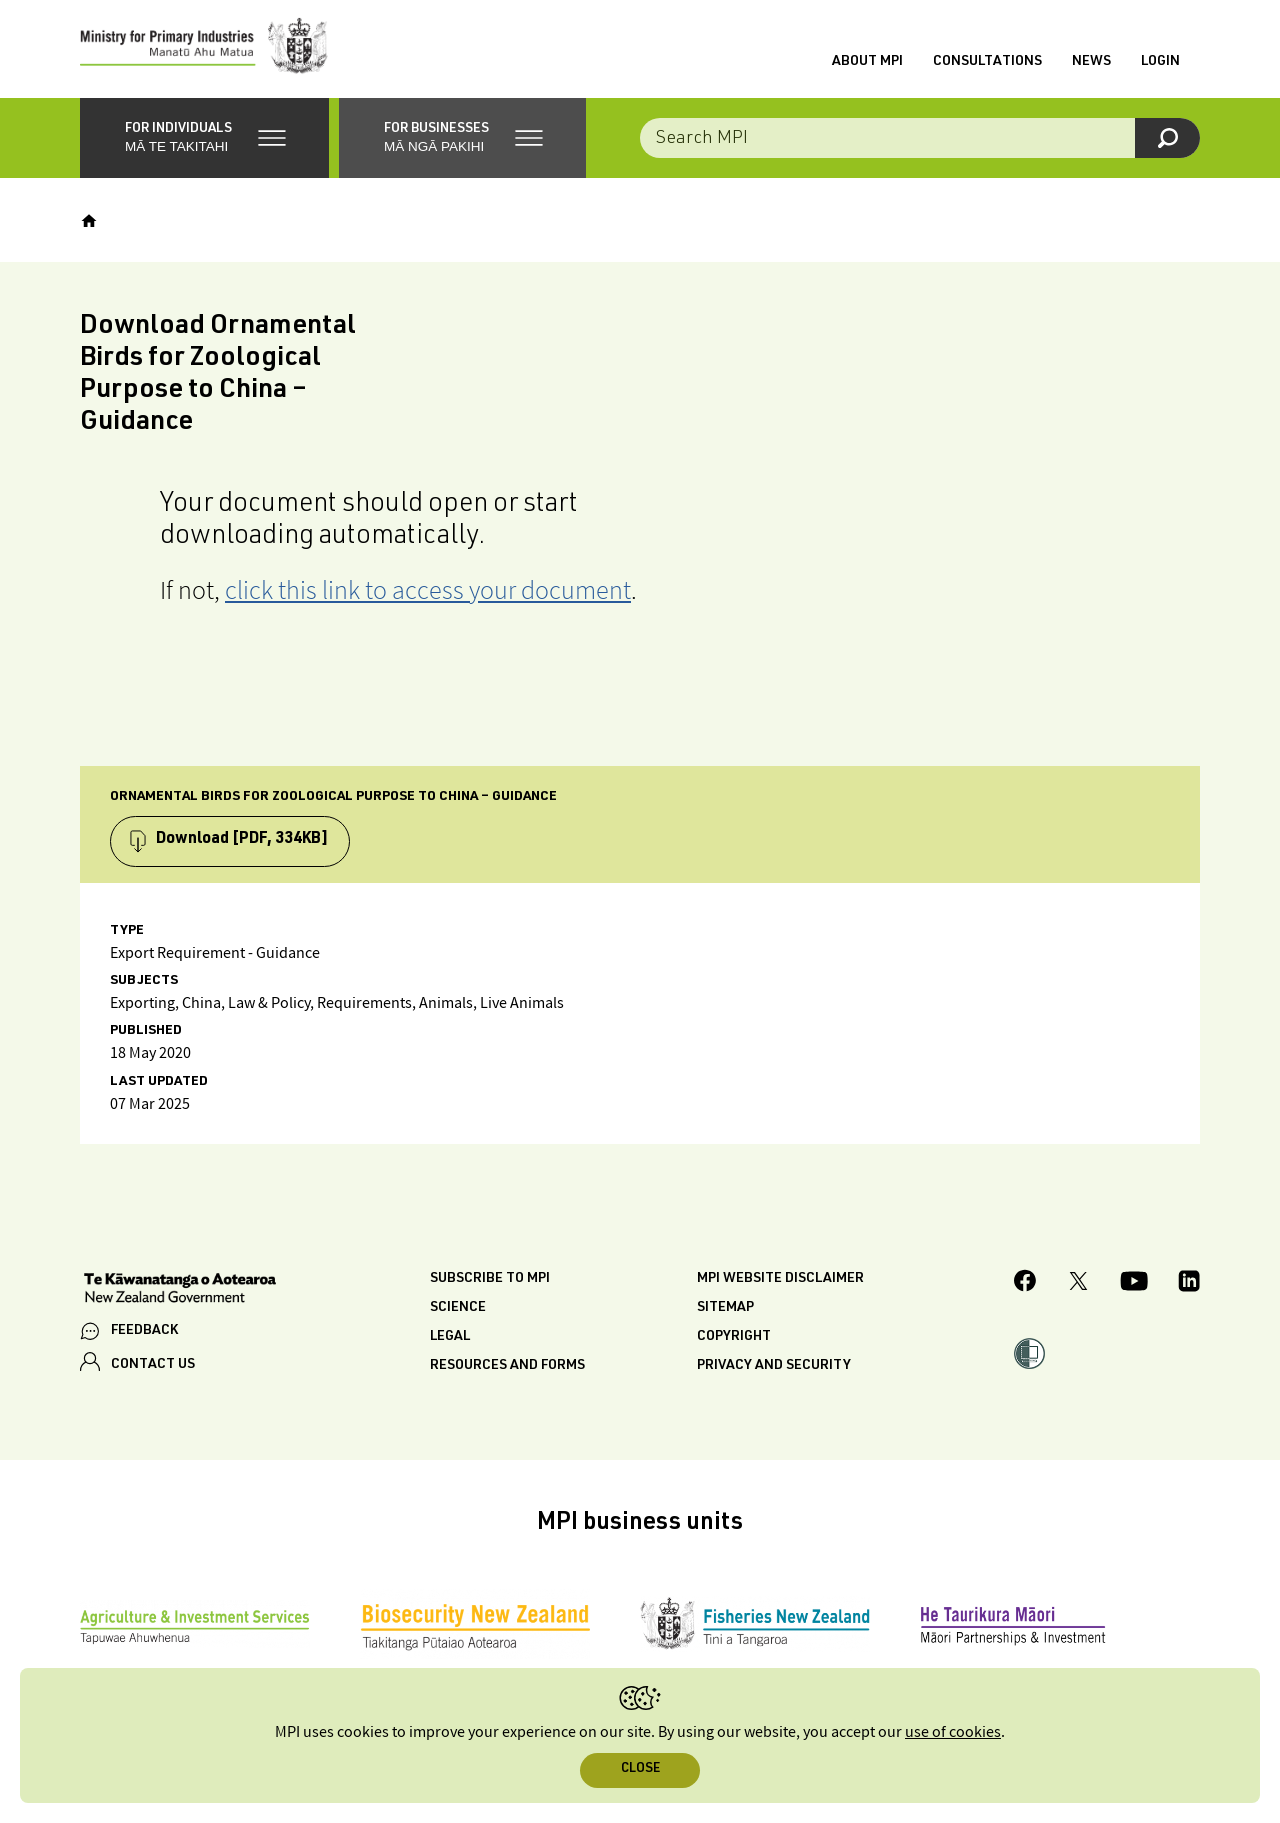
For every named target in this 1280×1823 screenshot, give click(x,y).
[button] (204, 140)
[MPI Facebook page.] (1025, 1286)
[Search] (1167, 140)
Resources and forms (507, 1369)
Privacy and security (774, 1369)
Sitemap (725, 1311)
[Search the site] (920, 140)
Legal (450, 1340)
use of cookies (953, 1732)
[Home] (89, 223)
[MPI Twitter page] (1078, 1286)
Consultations (987, 63)
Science (458, 1311)
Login (1160, 63)
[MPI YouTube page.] (1134, 1286)
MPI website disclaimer (780, 1282)
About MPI (867, 63)
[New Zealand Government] (180, 1293)
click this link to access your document (428, 591)
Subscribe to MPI (490, 1282)
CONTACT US (153, 1367)
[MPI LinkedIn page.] (1189, 1286)
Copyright (734, 1340)
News (1091, 63)
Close (640, 1769)
